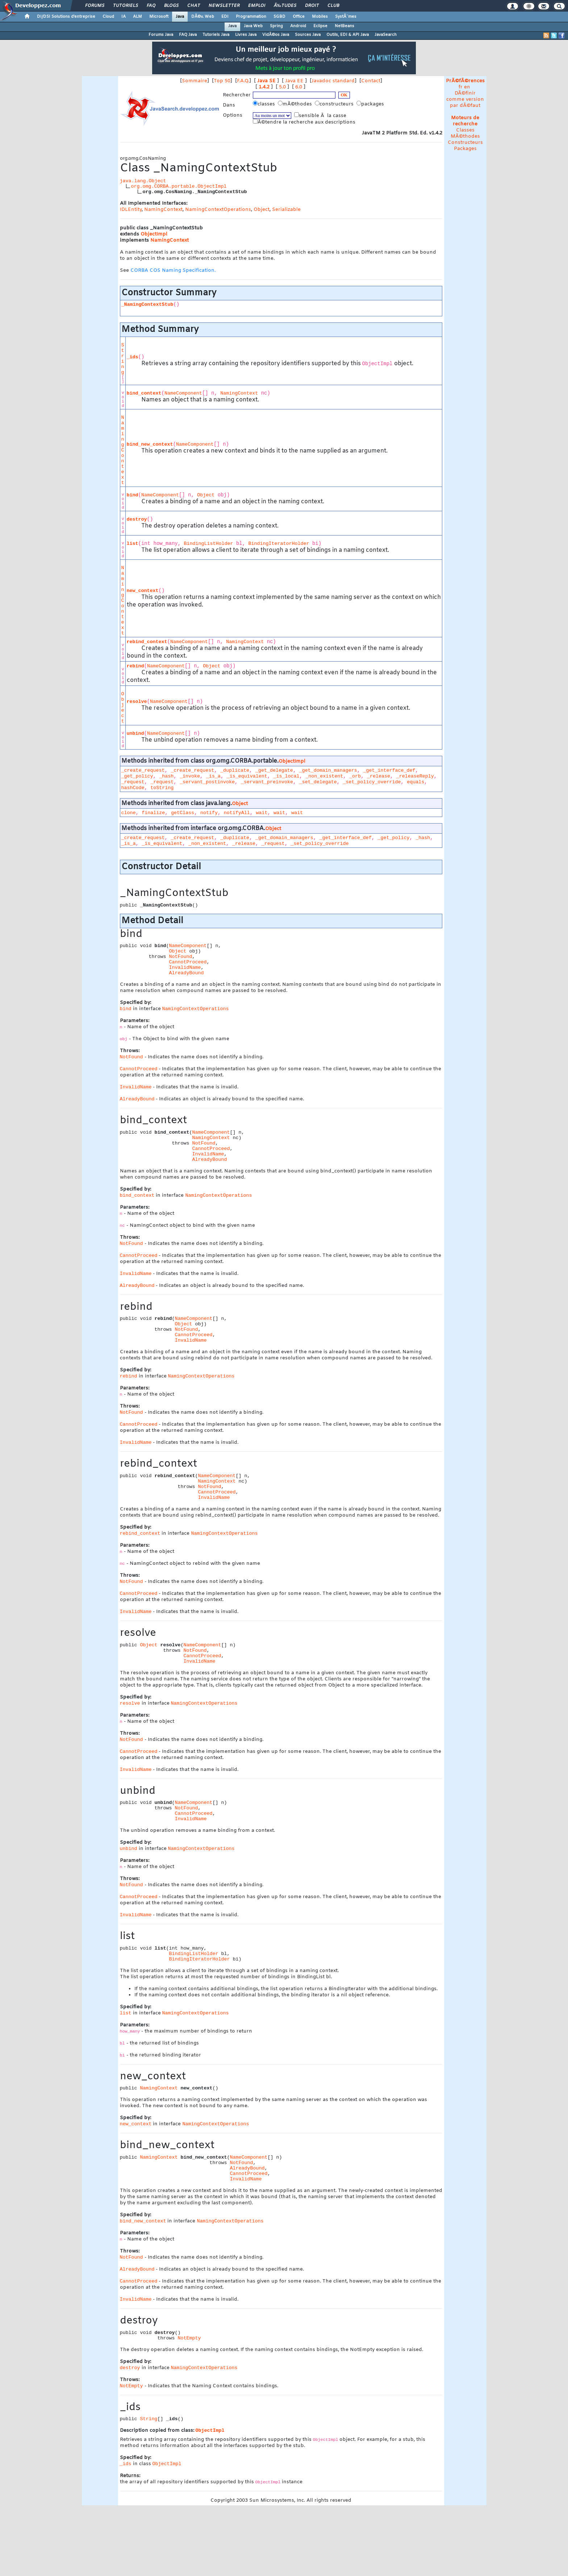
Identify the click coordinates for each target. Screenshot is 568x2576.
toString (162, 788)
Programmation (251, 16)
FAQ (151, 6)
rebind (135, 666)
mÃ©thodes (295, 104)
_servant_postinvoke (207, 782)
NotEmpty (189, 2338)
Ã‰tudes (285, 6)
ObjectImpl (154, 234)
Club (333, 6)
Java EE (294, 81)
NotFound (180, 956)
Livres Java (245, 34)
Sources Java (308, 34)
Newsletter (224, 6)
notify (209, 813)
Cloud (108, 16)
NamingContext (163, 210)
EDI (225, 16)
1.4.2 (264, 87)
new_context (143, 590)
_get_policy (137, 776)
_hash (166, 776)
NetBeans (344, 26)
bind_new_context (150, 444)
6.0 (299, 87)
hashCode (133, 788)
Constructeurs (465, 142)
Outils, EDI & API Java (347, 34)
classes (264, 104)
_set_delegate (318, 782)
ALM (137, 16)
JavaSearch (386, 34)
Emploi (256, 6)
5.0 (282, 87)
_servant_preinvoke (267, 782)
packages (370, 104)
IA (123, 16)
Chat (194, 6)
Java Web (253, 26)
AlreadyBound (186, 973)
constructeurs (335, 104)
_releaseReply (415, 776)
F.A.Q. (243, 81)
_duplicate (234, 770)
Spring (276, 26)
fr (461, 87)
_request (133, 782)
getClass (182, 813)
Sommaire (194, 81)
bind (132, 495)
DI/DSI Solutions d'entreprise (66, 16)
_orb (355, 776)
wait (262, 813)
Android (298, 26)
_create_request (143, 770)
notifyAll (237, 813)
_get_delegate (274, 770)
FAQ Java (188, 34)
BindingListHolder (208, 543)
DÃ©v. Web (202, 16)
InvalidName (185, 967)
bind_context (144, 393)
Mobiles (320, 16)
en (467, 87)
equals (415, 782)
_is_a (213, 776)
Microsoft (158, 16)
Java (180, 16)
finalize (153, 813)
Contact (370, 81)
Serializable (286, 210)
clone (128, 813)
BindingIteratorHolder (278, 543)
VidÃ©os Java (275, 34)
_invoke (190, 776)
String (122, 358)
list (132, 543)
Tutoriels (125, 6)
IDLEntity (131, 210)
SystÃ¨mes (345, 16)
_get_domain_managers (328, 770)
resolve (137, 701)
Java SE (266, 81)
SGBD (279, 16)
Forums (94, 6)
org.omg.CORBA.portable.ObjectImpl (179, 186)
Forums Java (161, 34)
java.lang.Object (143, 181)
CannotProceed (187, 962)
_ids (132, 357)
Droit (312, 6)
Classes (465, 130)
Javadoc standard (333, 81)
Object (262, 210)
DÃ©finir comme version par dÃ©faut (465, 99)
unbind (135, 733)
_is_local (286, 776)
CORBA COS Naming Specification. (173, 270)
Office (299, 16)
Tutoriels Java (215, 34)
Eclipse (320, 26)
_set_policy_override (372, 782)
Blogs (171, 6)
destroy (137, 519)
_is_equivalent (247, 776)
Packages (465, 149)
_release (378, 776)
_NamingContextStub (147, 304)
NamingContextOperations (218, 210)
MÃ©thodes (465, 136)
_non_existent (324, 776)
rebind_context (147, 642)
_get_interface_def (389, 770)
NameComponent (183, 393)
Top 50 (222, 81)
